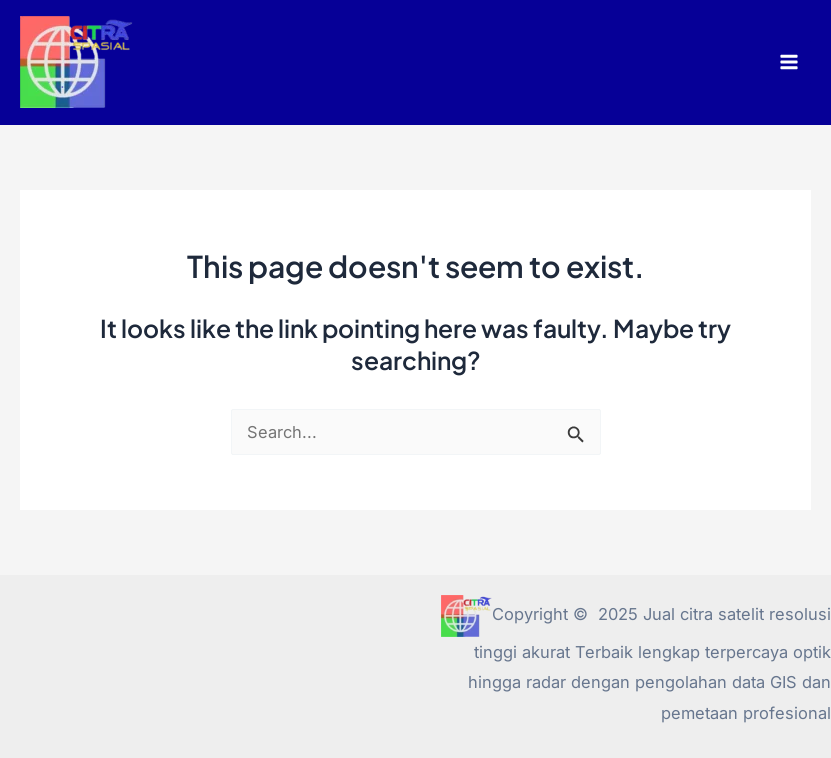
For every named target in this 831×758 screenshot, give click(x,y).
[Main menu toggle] (788, 62)
